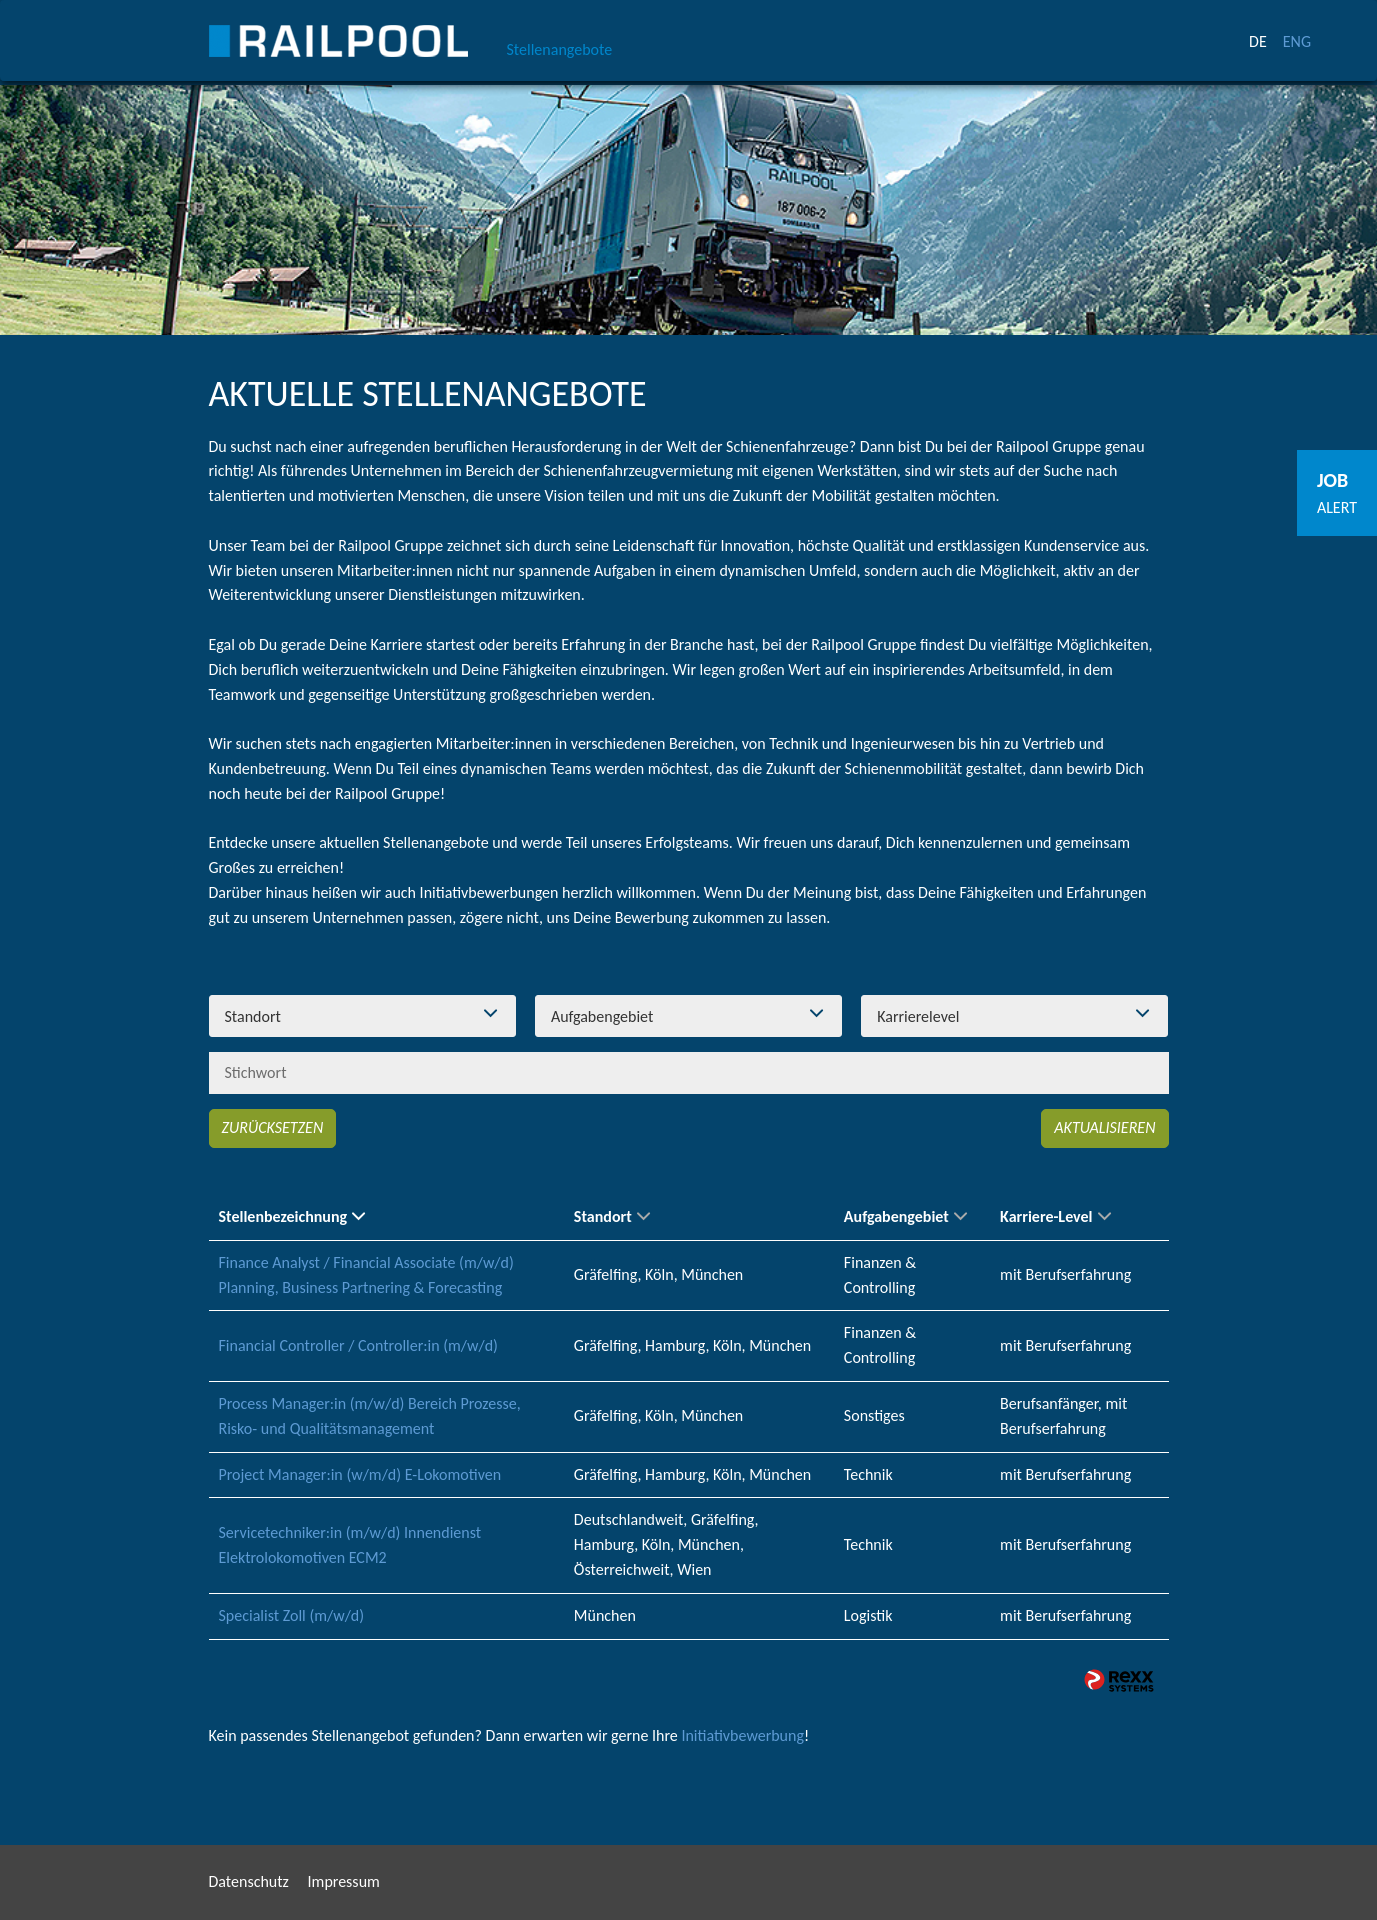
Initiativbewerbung (742, 1735)
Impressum (344, 1881)
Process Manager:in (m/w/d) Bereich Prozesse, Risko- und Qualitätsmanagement (370, 1416)
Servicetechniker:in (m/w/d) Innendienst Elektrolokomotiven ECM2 (350, 1545)
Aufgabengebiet (905, 1216)
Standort (612, 1216)
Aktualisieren (1104, 1127)
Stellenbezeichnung (292, 1216)
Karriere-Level (1055, 1216)
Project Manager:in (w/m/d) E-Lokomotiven (360, 1474)
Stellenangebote (560, 49)
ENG (1297, 41)
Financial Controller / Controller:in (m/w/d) (358, 1345)
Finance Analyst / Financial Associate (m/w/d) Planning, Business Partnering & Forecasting (366, 1275)
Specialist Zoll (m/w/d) (292, 1615)
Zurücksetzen (273, 1127)
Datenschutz (249, 1881)
